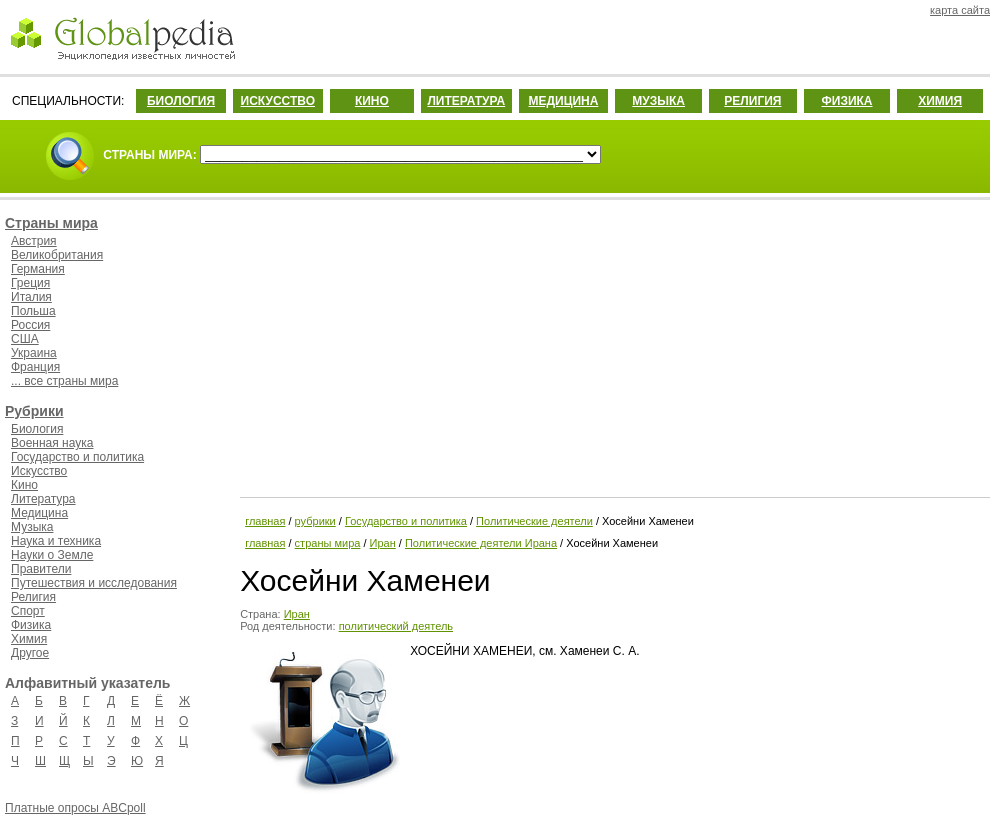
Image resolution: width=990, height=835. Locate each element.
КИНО (372, 101)
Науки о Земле (52, 555)
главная (265, 521)
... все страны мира (64, 381)
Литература (43, 499)
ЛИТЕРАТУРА (466, 101)
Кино (24, 485)
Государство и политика (77, 457)
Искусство (39, 471)
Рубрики (34, 411)
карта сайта (960, 10)
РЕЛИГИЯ (752, 101)
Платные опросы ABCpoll (75, 808)
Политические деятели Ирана (481, 543)
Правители (41, 569)
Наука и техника (56, 541)
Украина (34, 353)
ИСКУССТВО (278, 101)
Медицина (39, 513)
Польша (33, 311)
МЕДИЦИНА (563, 101)
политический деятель (396, 626)
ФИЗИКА (847, 101)
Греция (30, 283)
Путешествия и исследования (94, 583)
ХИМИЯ (940, 101)
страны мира (328, 543)
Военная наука (52, 443)
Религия (33, 597)
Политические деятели (534, 521)
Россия (30, 325)
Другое (30, 653)
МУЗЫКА (658, 101)
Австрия (34, 241)
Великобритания (57, 255)
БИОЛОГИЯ (181, 101)
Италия (31, 297)
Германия (38, 269)
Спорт (28, 611)
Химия (29, 639)
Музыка (32, 527)
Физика (31, 625)
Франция (35, 367)
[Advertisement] (613, 345)
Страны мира (51, 223)
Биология (37, 429)
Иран (383, 543)
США (25, 339)
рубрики (315, 521)
